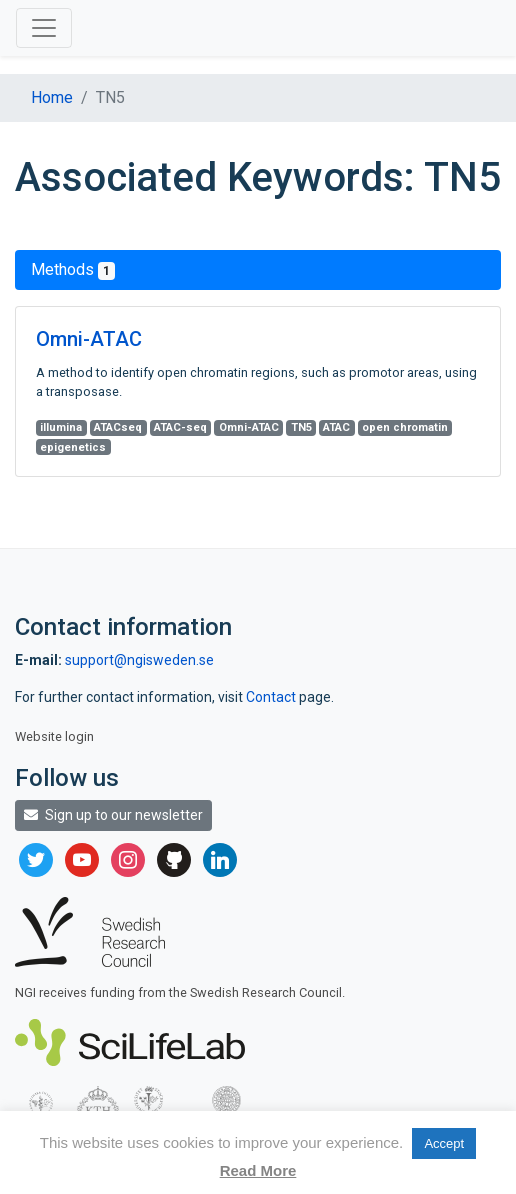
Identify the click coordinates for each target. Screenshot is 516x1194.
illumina (61, 427)
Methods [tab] (73, 270)
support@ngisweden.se (139, 660)
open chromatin (405, 427)
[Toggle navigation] (44, 28)
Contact (272, 697)
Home (52, 97)
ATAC (336, 427)
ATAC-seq (180, 427)
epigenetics (73, 447)
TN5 (301, 427)
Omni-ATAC (89, 339)
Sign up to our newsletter (113, 815)
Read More (258, 1170)
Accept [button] (444, 1143)
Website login (54, 736)
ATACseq (118, 427)
